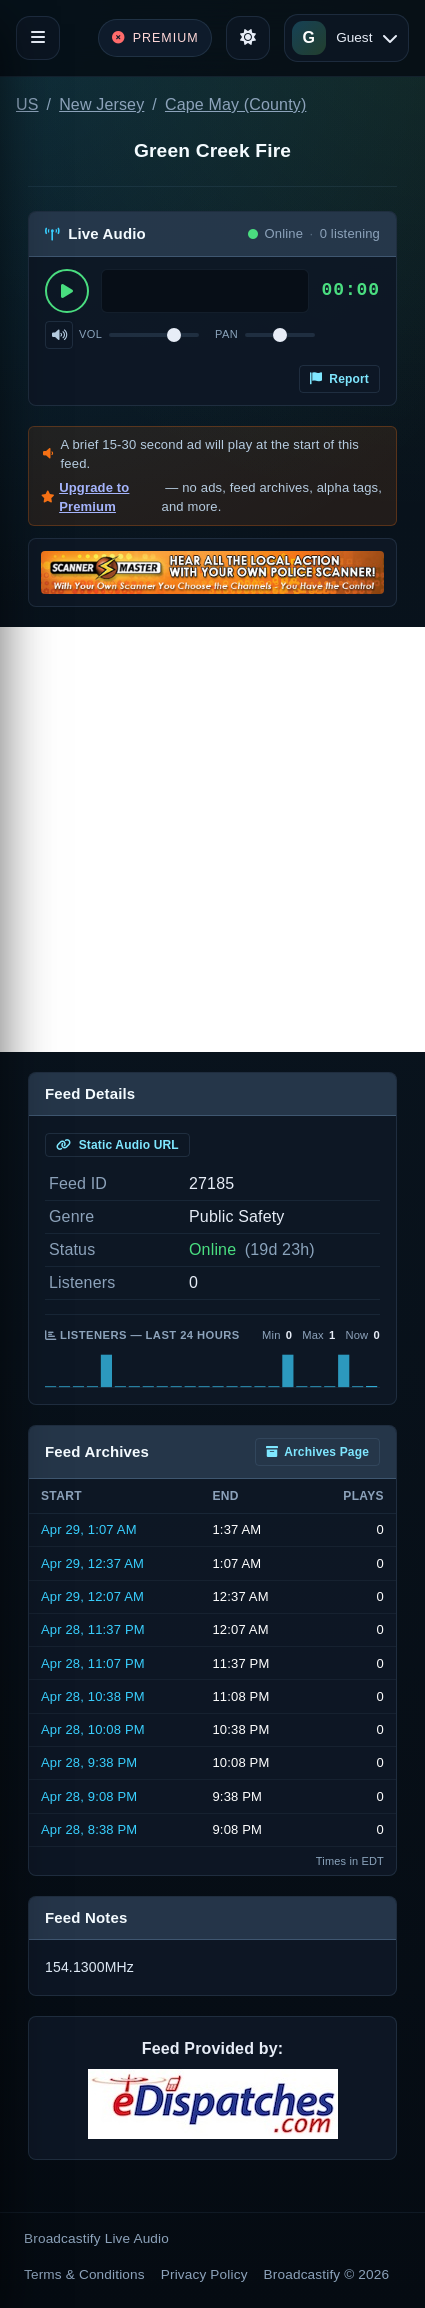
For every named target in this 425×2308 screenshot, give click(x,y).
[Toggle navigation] (38, 38)
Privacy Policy (204, 2274)
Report (339, 379)
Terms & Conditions (84, 2274)
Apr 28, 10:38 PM (93, 1696)
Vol (90, 334)
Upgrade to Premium (94, 497)
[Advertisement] (212, 839)
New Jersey (101, 104)
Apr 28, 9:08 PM (89, 1796)
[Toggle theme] (248, 38)
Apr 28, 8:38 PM (89, 1829)
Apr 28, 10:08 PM (93, 1729)
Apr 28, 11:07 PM (93, 1663)
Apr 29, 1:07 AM (89, 1529)
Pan (226, 334)
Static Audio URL (117, 1145)
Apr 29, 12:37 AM (92, 1563)
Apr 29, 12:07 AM (92, 1596)
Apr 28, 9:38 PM (89, 1762)
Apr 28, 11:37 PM (93, 1629)
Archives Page (317, 1452)
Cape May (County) (235, 104)
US (27, 104)
